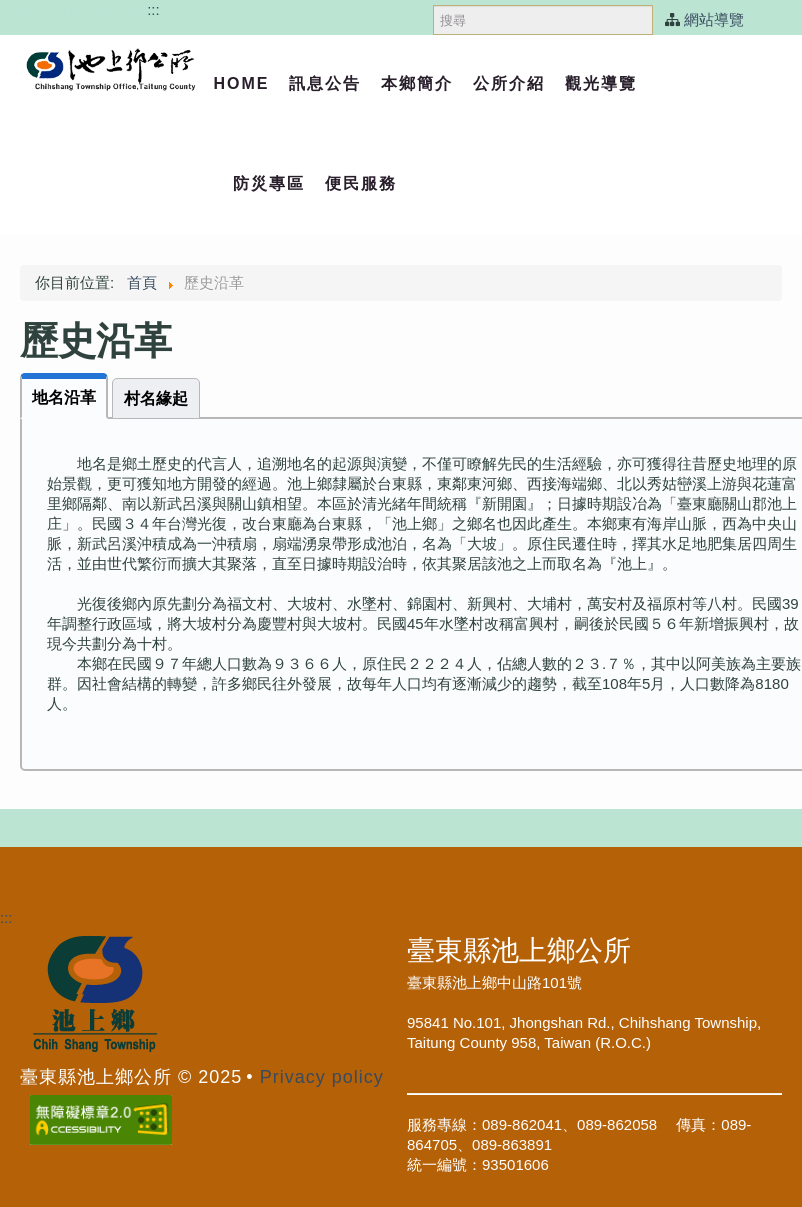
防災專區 (269, 183)
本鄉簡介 (417, 83)
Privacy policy (322, 1077)
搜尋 (433, 0)
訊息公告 (325, 83)
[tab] (64, 396)
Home (241, 83)
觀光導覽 (601, 83)
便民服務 (361, 183)
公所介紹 (509, 83)
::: (153, 9)
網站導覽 (714, 19)
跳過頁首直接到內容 (75, 9)
